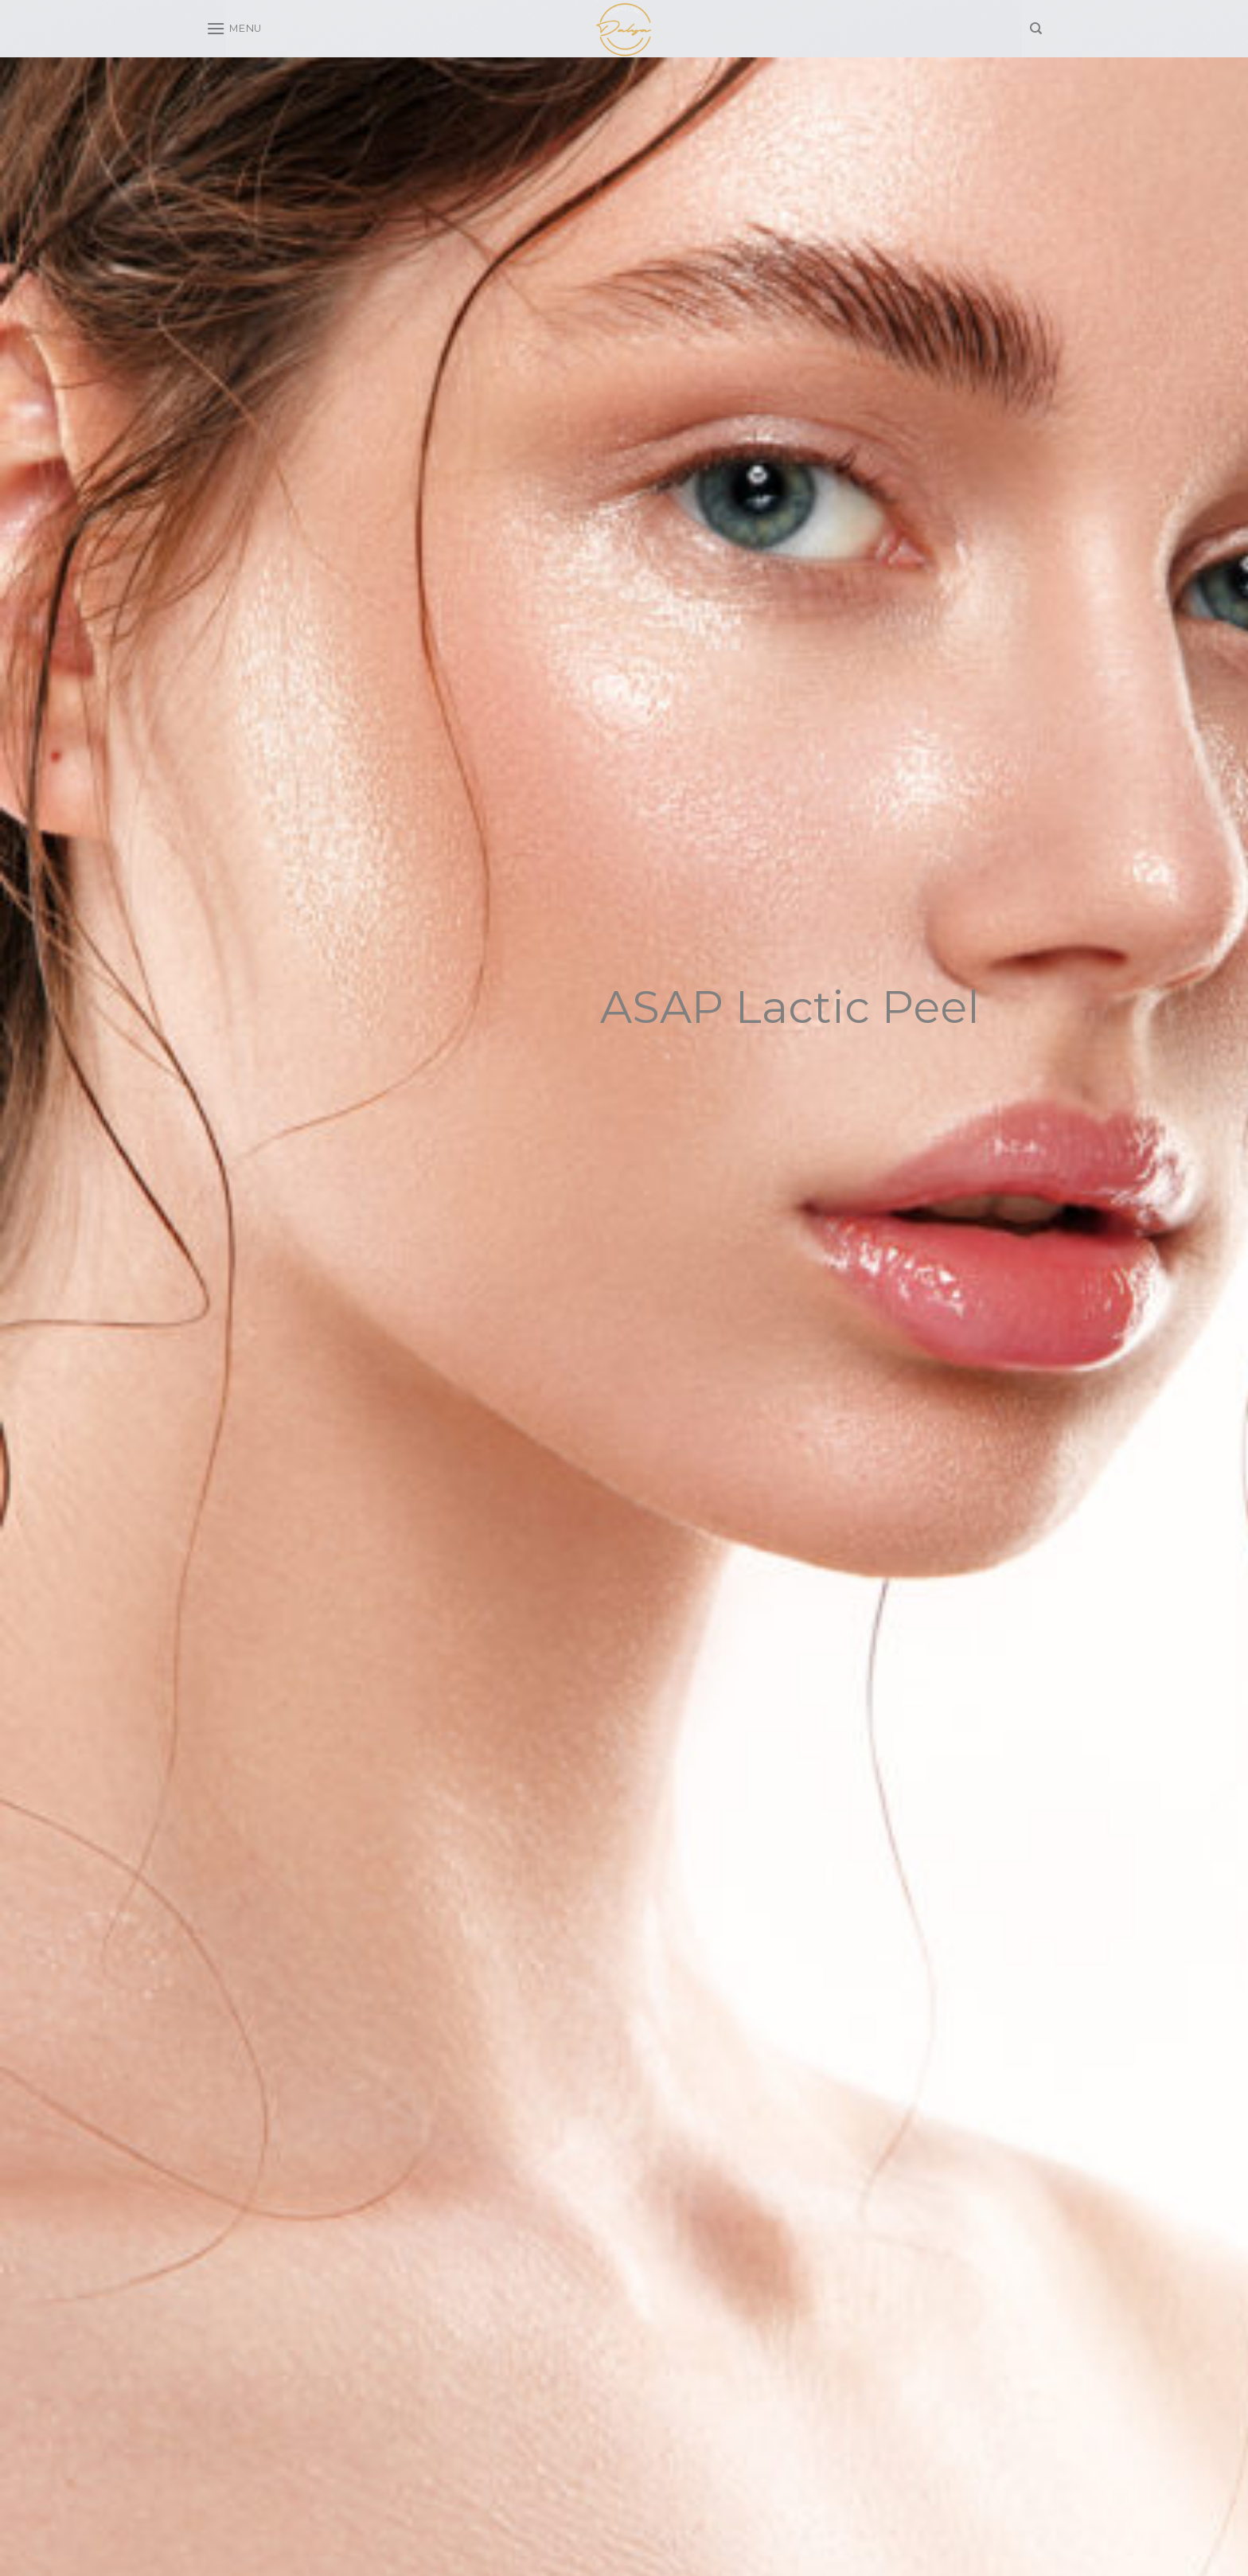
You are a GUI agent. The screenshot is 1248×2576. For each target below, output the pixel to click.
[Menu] (234, 28)
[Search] (1036, 29)
